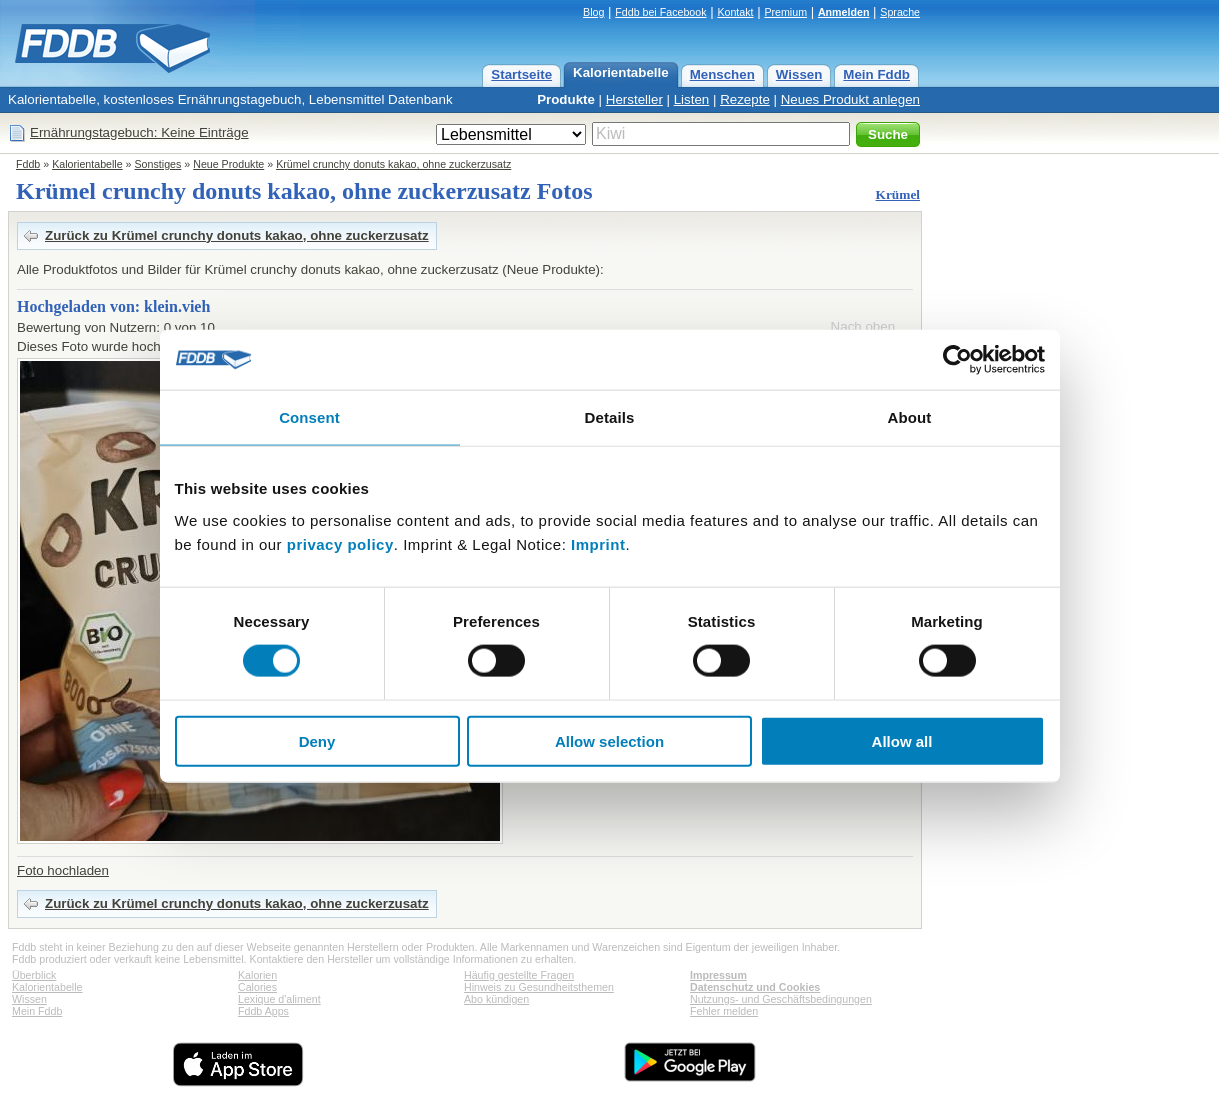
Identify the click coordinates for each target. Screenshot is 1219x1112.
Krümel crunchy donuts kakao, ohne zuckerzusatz (393, 164)
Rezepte (745, 99)
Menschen (722, 74)
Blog (593, 12)
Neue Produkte (228, 164)
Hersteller (634, 99)
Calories (257, 987)
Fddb (28, 164)
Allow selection (609, 740)
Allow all (902, 740)
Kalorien (257, 975)
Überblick (34, 975)
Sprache (900, 12)
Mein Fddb (876, 74)
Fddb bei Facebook (660, 12)
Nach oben (863, 326)
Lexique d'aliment (279, 999)
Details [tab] (610, 417)
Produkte (566, 99)
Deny (317, 740)
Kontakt (735, 12)
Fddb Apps (263, 1011)
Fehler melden (724, 1011)
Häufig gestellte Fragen (519, 975)
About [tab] (910, 417)
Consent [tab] (309, 417)
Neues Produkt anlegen (850, 99)
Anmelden (844, 12)
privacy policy (340, 543)
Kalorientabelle (621, 72)
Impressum (718, 975)
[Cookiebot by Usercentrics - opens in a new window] (957, 360)
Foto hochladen (63, 870)
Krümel (898, 194)
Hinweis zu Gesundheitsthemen (539, 987)
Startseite (521, 74)
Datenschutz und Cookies (755, 987)
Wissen (799, 74)
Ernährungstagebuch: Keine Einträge (139, 132)
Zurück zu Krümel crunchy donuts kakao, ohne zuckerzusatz (237, 235)
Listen (692, 99)
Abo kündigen (496, 999)
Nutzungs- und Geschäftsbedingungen (781, 999)
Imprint (598, 543)
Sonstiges (158, 164)
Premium (785, 12)
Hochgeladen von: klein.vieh (113, 306)
